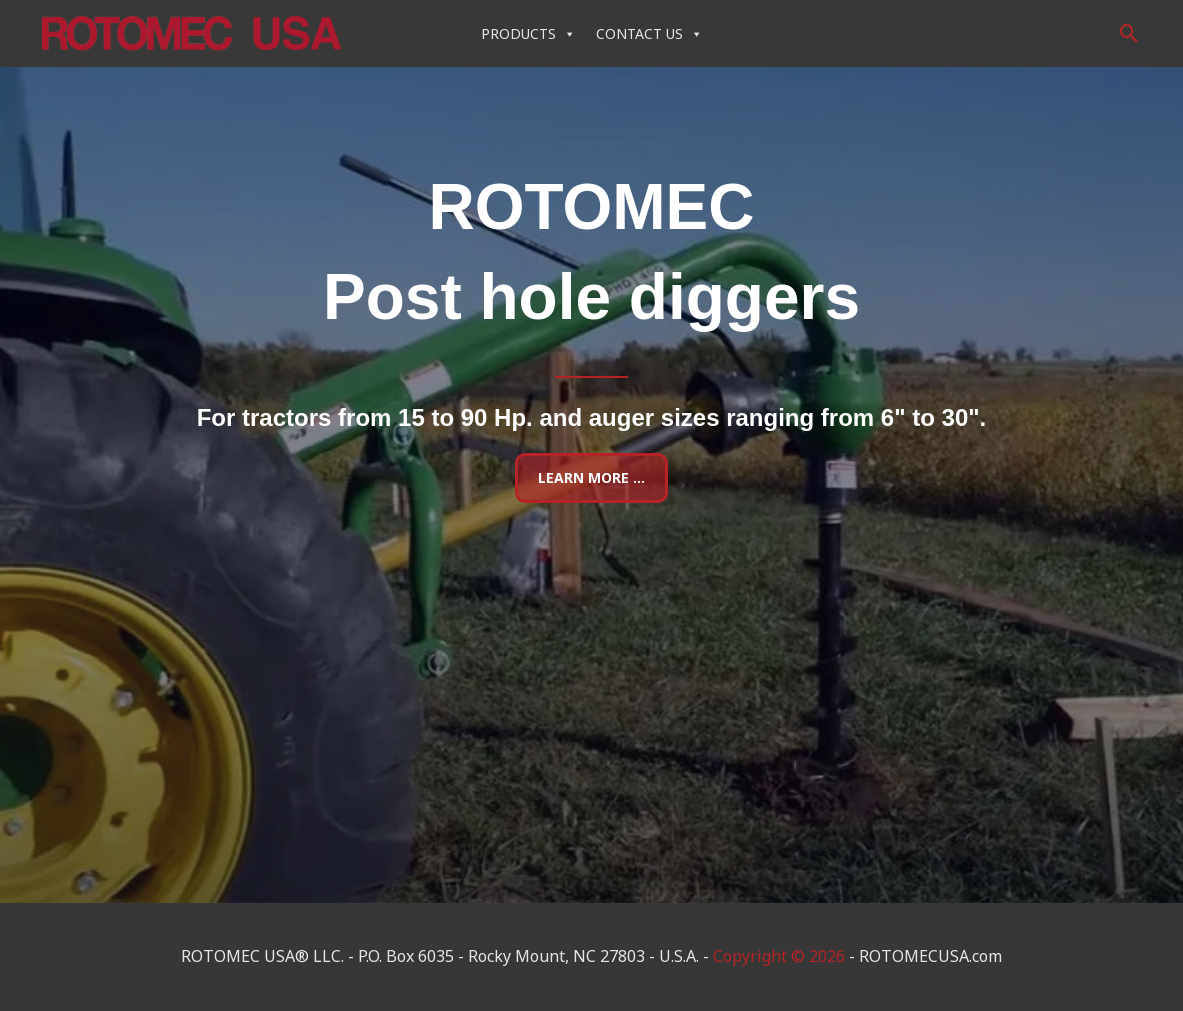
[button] (1129, 33)
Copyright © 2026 (779, 956)
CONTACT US (649, 33)
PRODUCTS (528, 33)
